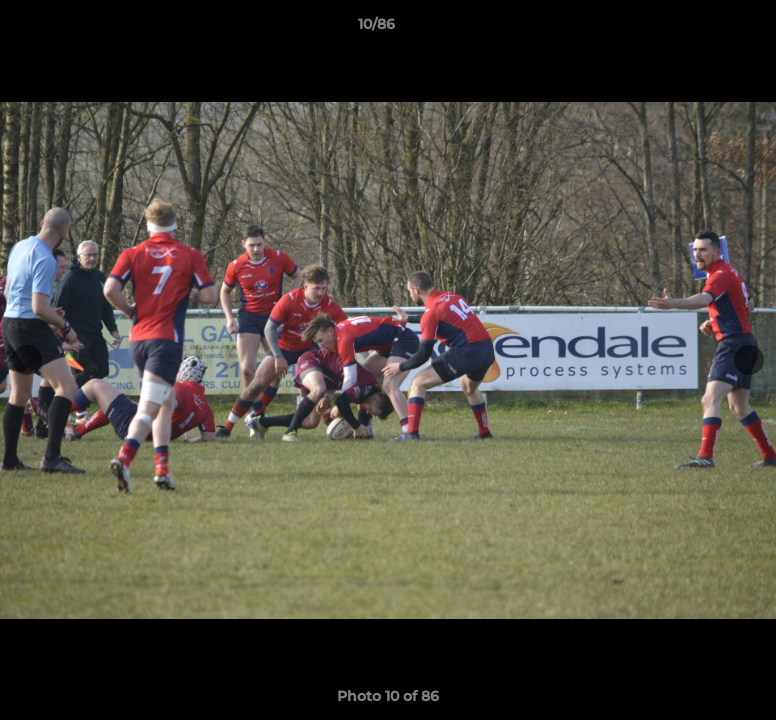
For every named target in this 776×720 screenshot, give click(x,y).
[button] (692, 29)
